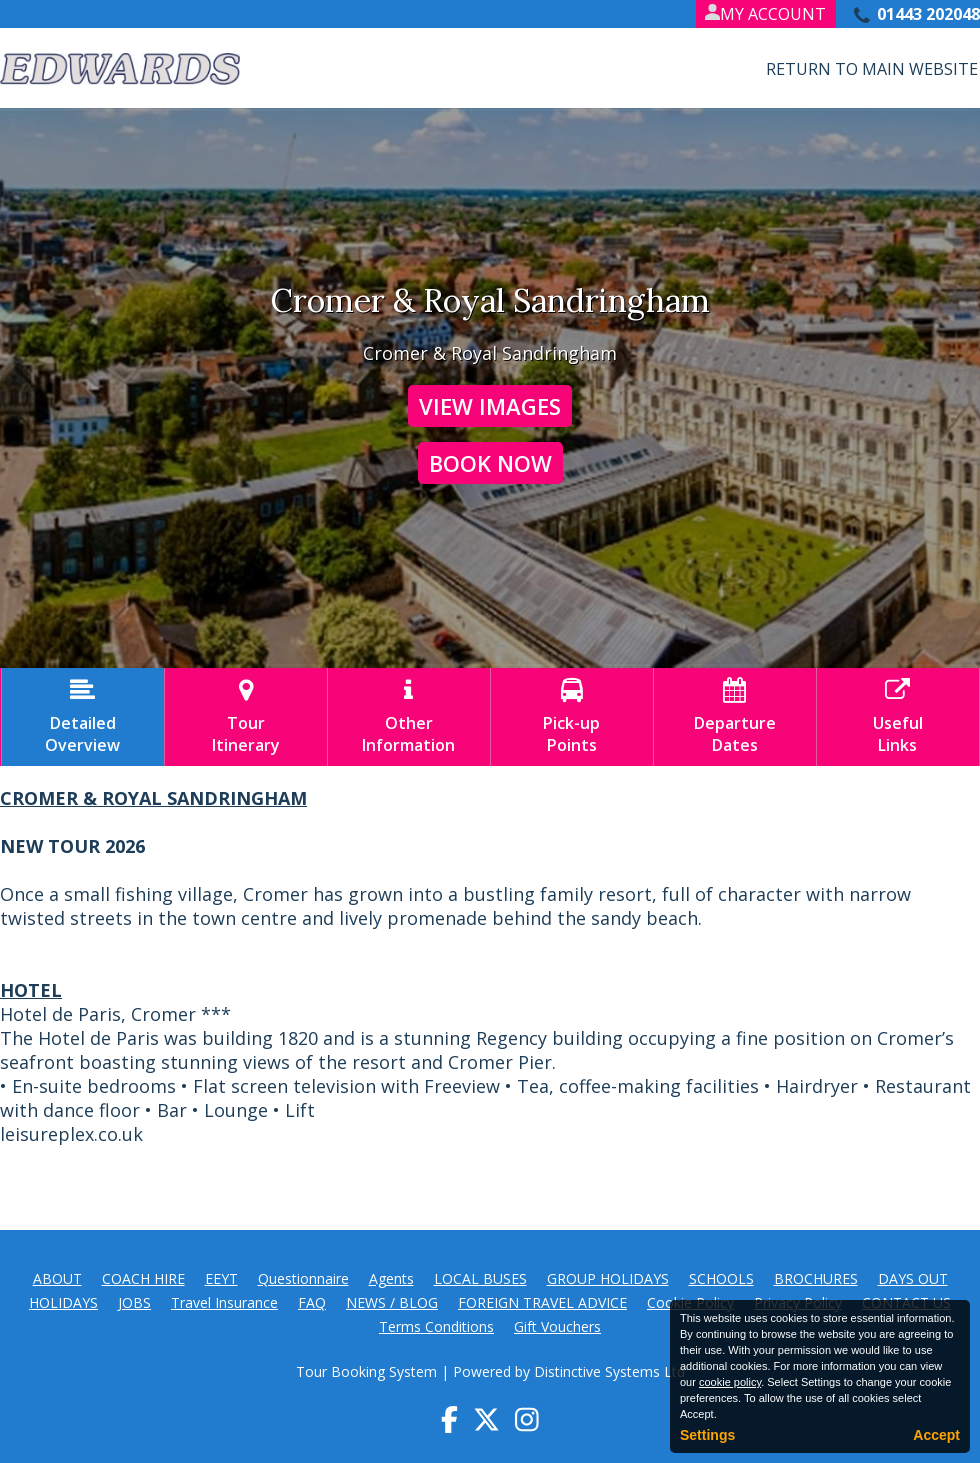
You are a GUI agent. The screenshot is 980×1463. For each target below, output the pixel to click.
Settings (707, 1435)
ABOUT (57, 1278)
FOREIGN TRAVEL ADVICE (542, 1302)
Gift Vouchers (557, 1326)
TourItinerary (246, 717)
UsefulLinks (898, 717)
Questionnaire (303, 1278)
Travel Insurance (224, 1302)
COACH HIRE (143, 1278)
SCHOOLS (721, 1278)
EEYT (221, 1278)
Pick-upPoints (572, 717)
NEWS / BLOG (392, 1302)
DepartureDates (735, 717)
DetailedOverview (83, 717)
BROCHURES (816, 1278)
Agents (391, 1278)
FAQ (312, 1302)
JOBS (134, 1302)
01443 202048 (928, 14)
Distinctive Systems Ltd (609, 1371)
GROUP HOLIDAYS (608, 1278)
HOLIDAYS (63, 1302)
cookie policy (730, 1382)
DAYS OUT (913, 1278)
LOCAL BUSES (480, 1278)
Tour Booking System (366, 1371)
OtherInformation (409, 717)
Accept (936, 1435)
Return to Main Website (872, 69)
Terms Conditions (436, 1326)
